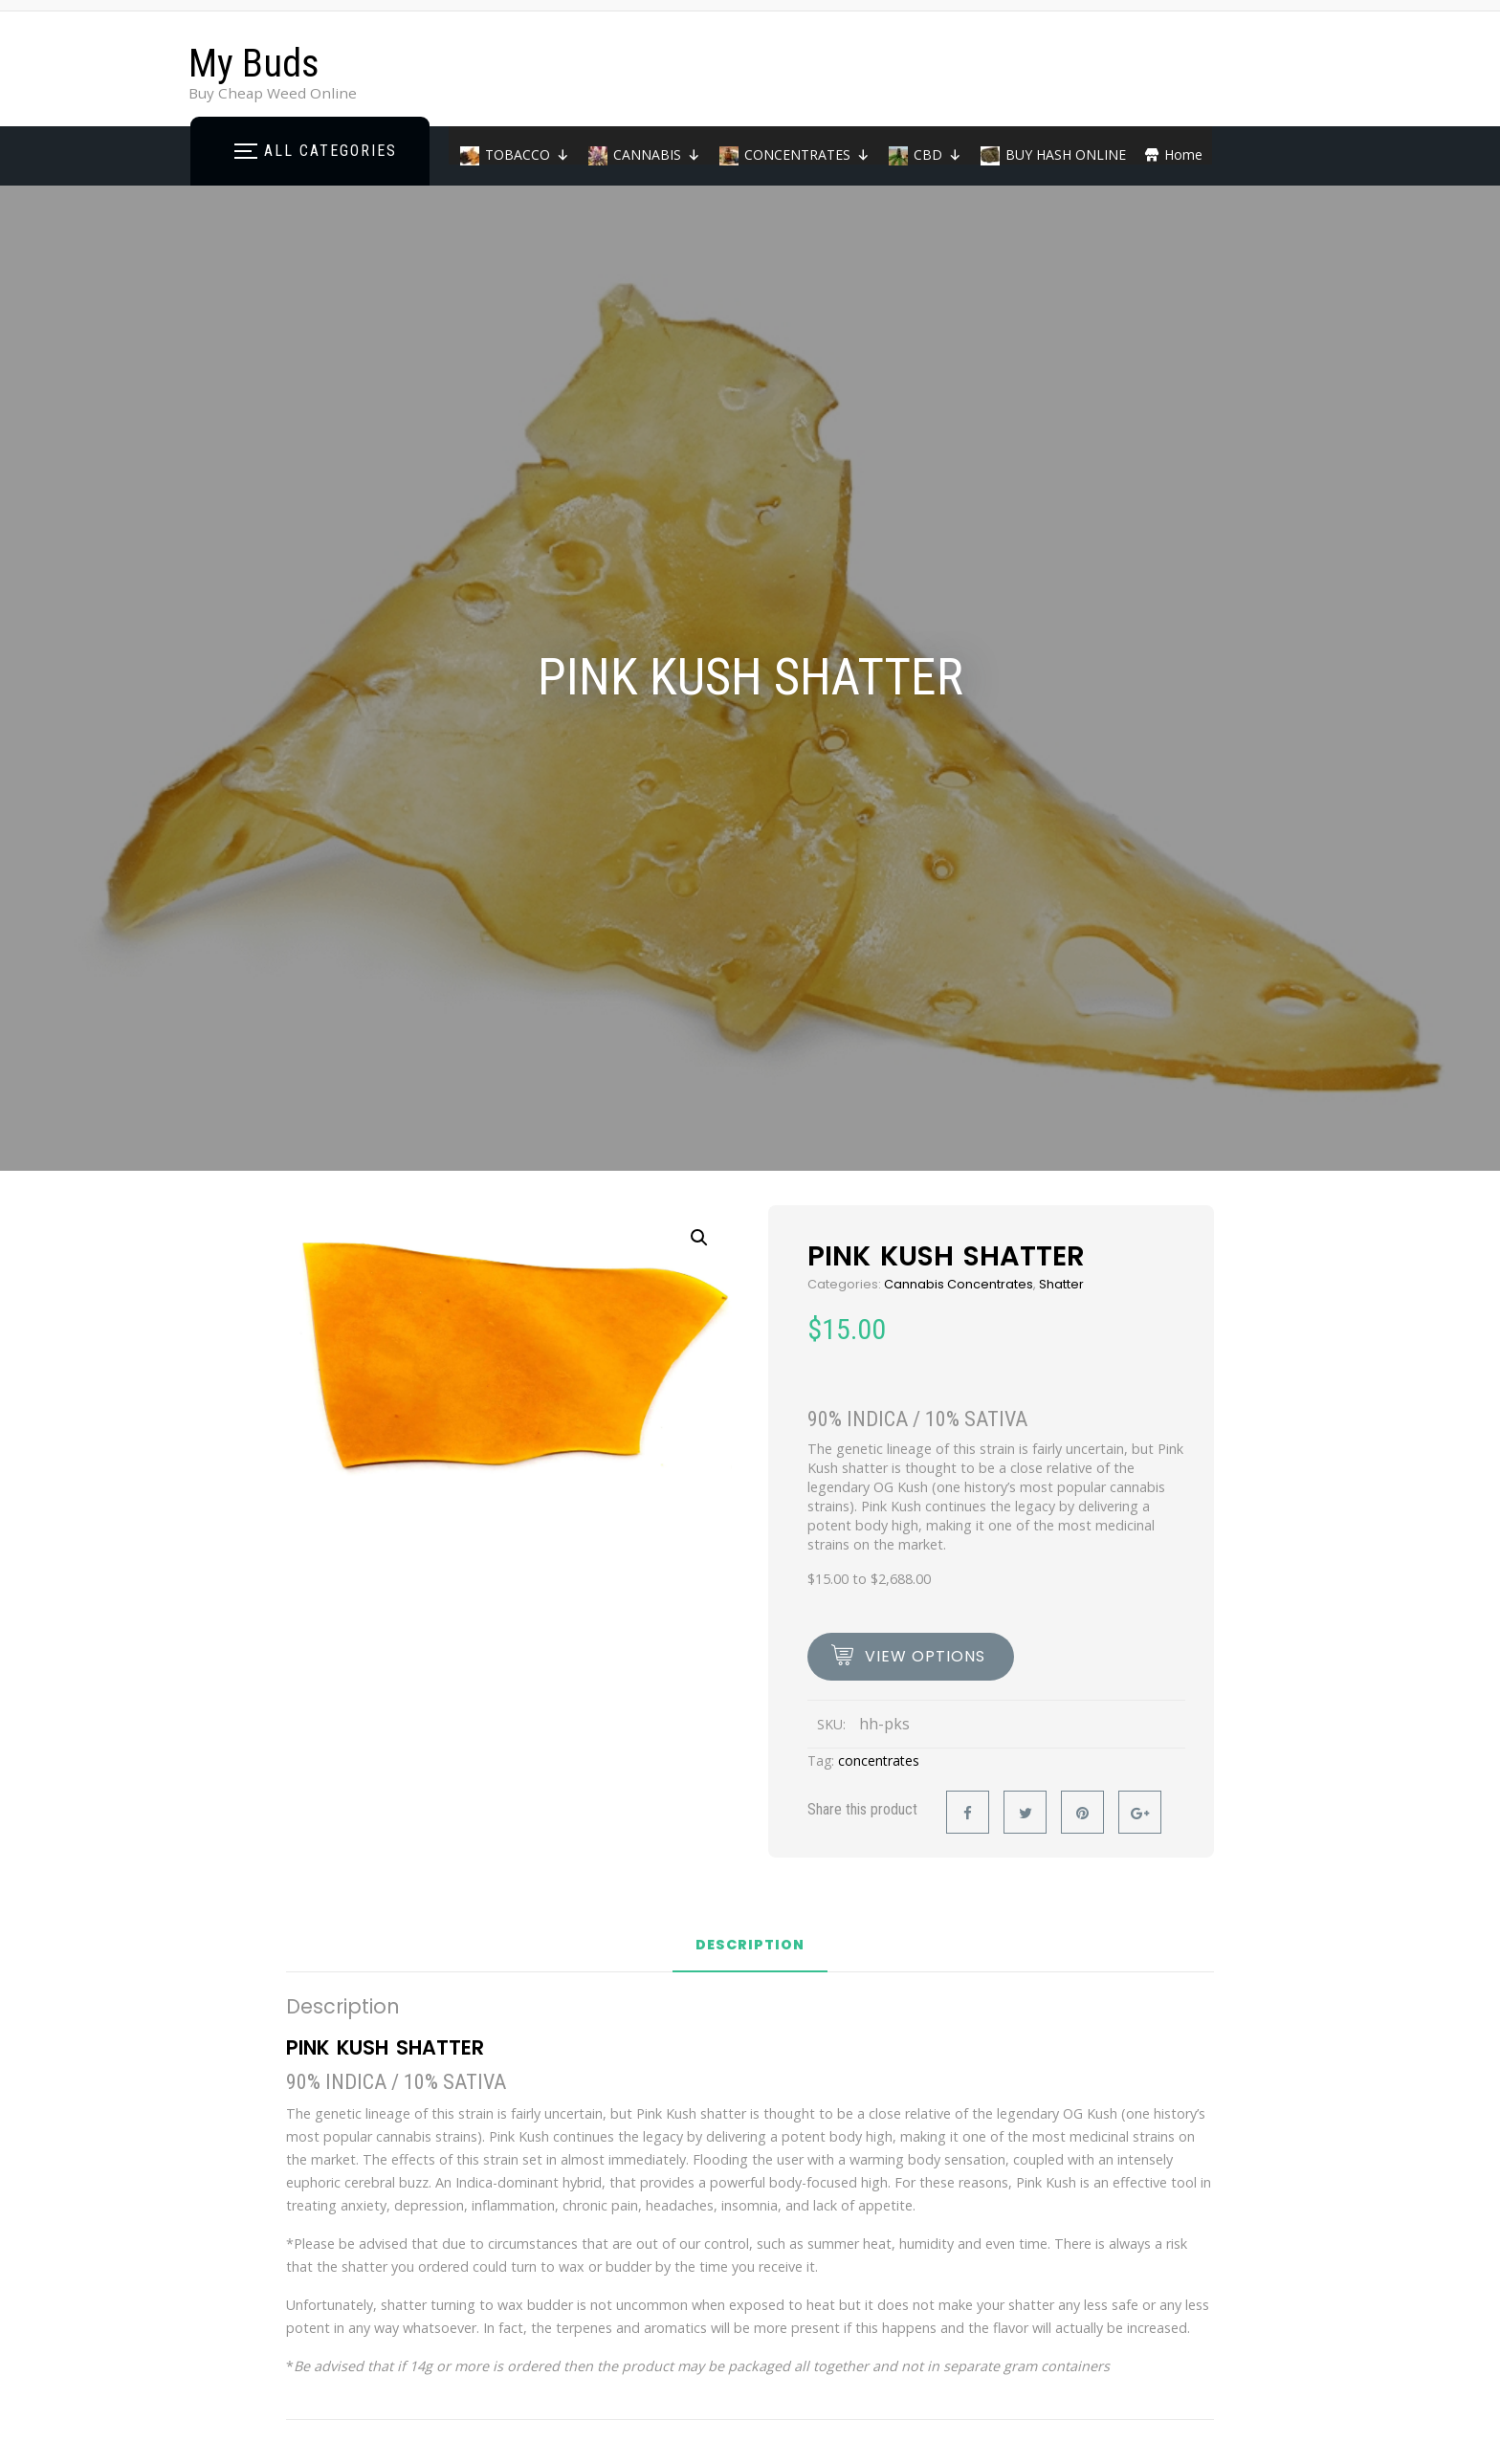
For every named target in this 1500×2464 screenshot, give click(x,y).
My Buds (254, 63)
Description (750, 1946)
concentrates (878, 1760)
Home (1183, 154)
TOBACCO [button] (527, 154)
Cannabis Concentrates (958, 1284)
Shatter (1061, 1284)
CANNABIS (656, 154)
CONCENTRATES (807, 154)
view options (925, 1656)
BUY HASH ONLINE (1065, 154)
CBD (937, 154)
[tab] (750, 1952)
